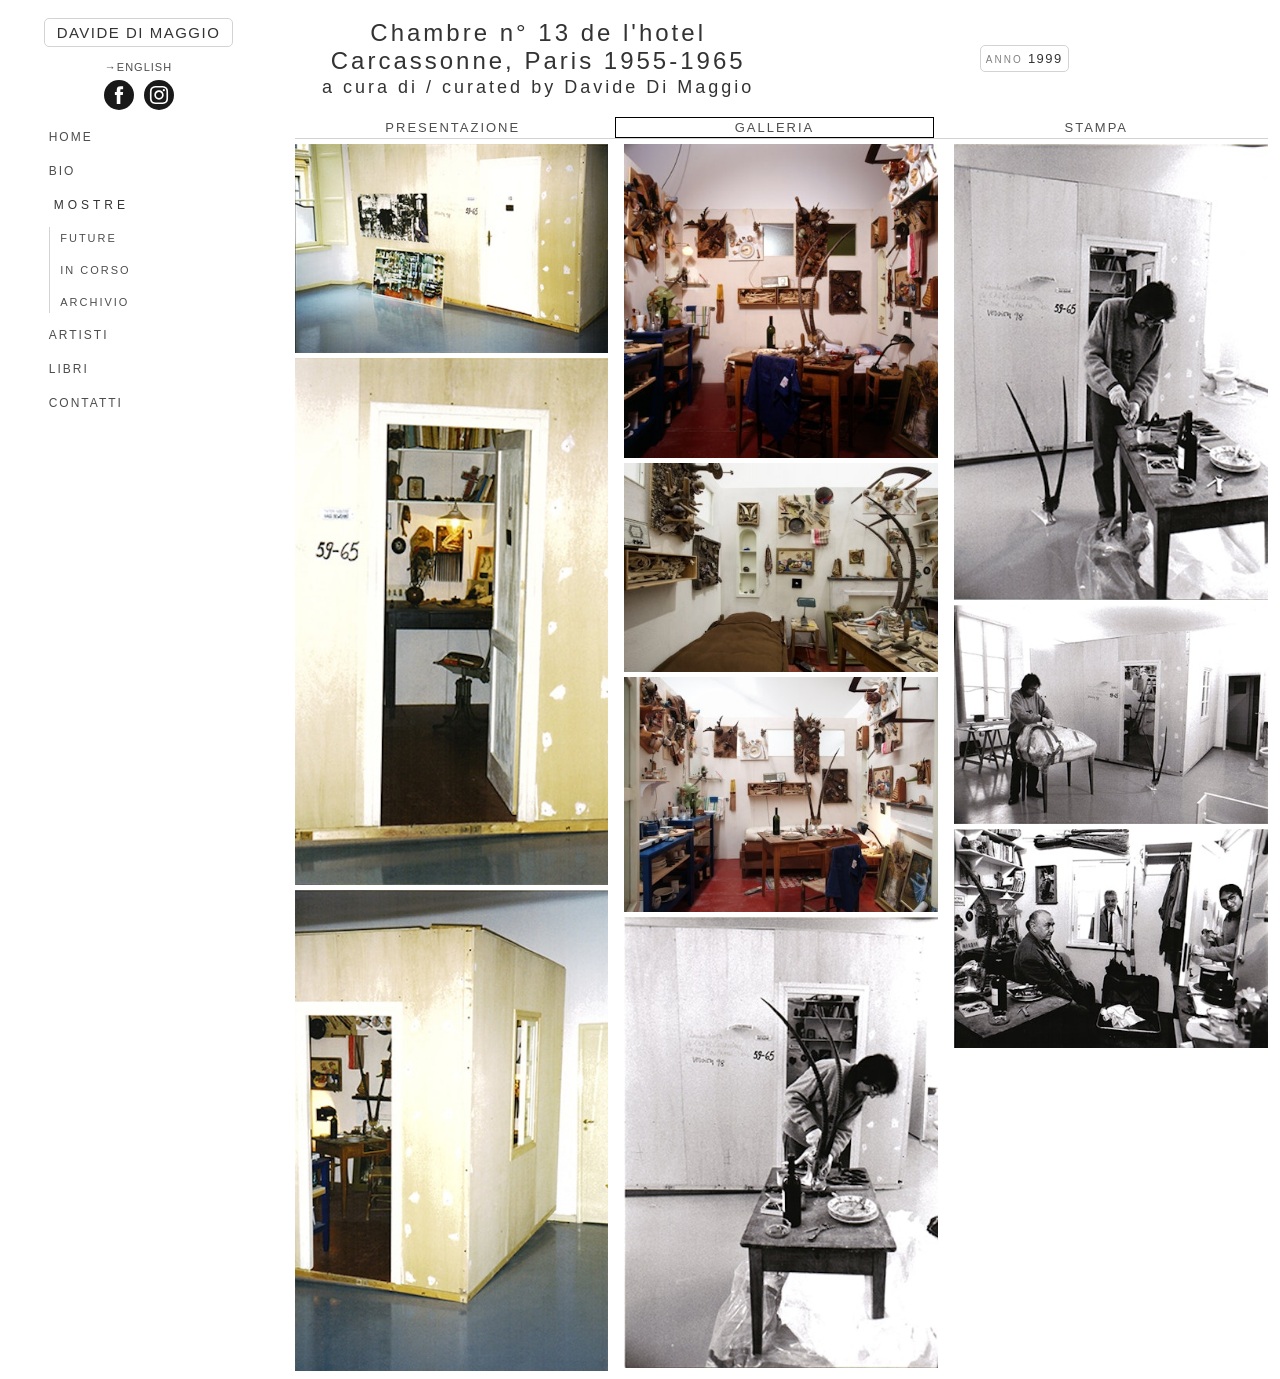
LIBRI (69, 369)
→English (138, 67)
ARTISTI (79, 335)
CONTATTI (86, 403)
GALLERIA (775, 127)
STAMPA (1096, 127)
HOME (71, 137)
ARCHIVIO (94, 302)
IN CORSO (95, 270)
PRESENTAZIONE (452, 127)
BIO (62, 171)
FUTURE (88, 238)
